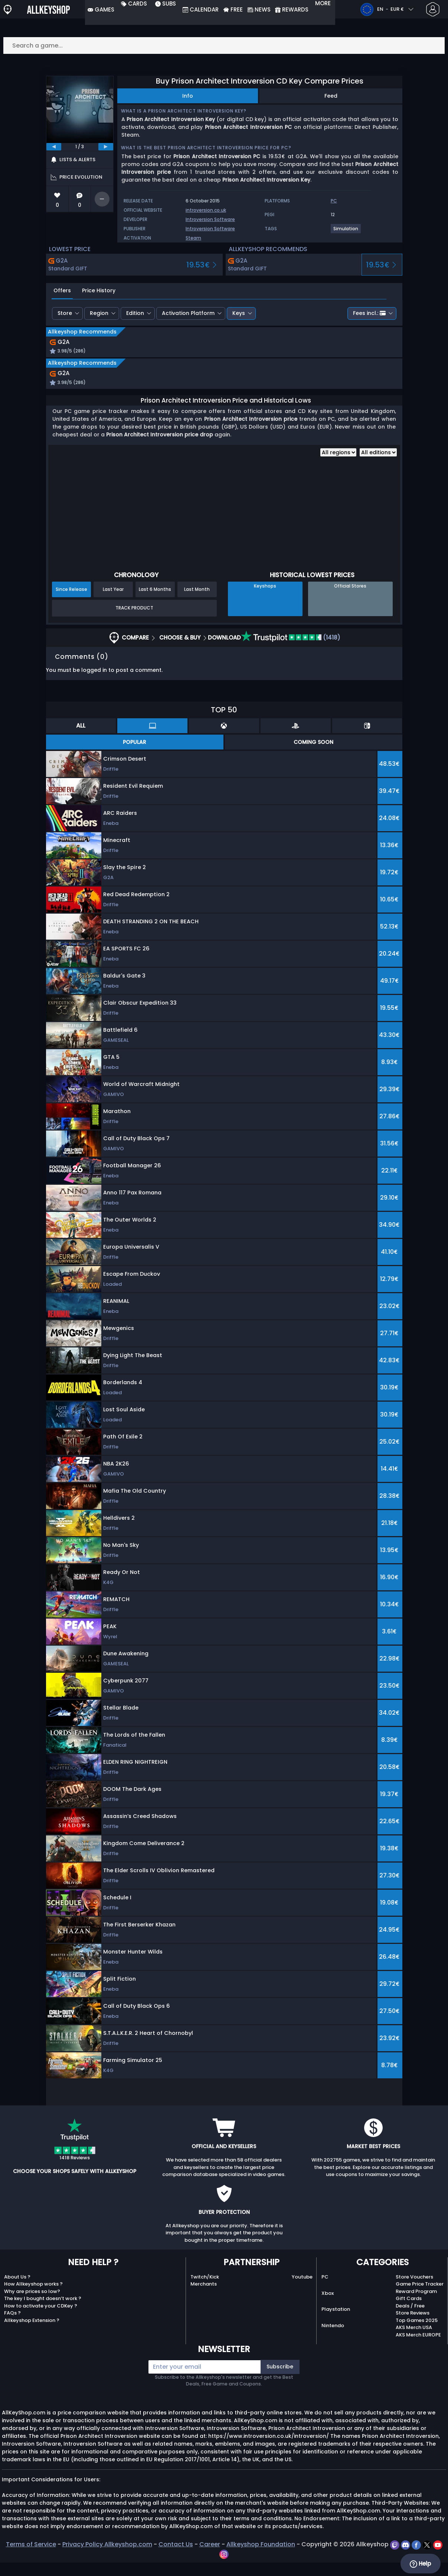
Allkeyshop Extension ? (31, 2333)
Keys (238, 313)
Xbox (327, 2306)
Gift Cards (409, 2311)
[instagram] (224, 2567)
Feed (330, 96)
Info (187, 96)
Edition (135, 313)
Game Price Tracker (420, 2297)
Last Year (113, 602)
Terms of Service (31, 2557)
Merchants (203, 2297)
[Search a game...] (224, 45)
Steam (193, 238)
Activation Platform (188, 313)
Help (420, 2564)
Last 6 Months (155, 602)
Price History (98, 290)
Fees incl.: (369, 313)
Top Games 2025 (417, 2333)
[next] (105, 146)
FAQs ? (12, 2326)
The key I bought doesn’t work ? (42, 2311)
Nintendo (332, 2338)
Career (209, 2557)
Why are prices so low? (32, 2304)
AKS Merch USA (414, 2340)
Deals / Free (410, 2319)
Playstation (335, 2322)
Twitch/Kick (204, 2290)
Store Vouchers (414, 2290)
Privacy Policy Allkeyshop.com (107, 2557)
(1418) (291, 651)
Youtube (302, 2290)
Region (99, 313)
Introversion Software (210, 219)
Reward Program (416, 2304)
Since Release (71, 602)
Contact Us (175, 2557)
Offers (62, 290)
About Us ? (17, 2290)
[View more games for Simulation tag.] (346, 231)
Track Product (134, 621)
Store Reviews (412, 2326)
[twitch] (395, 2557)
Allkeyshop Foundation (260, 2557)
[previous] (53, 146)
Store (65, 313)
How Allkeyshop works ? (33, 2297)
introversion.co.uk (206, 210)
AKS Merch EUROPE (418, 2348)
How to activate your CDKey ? (40, 2319)
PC (324, 2290)
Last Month (197, 602)
